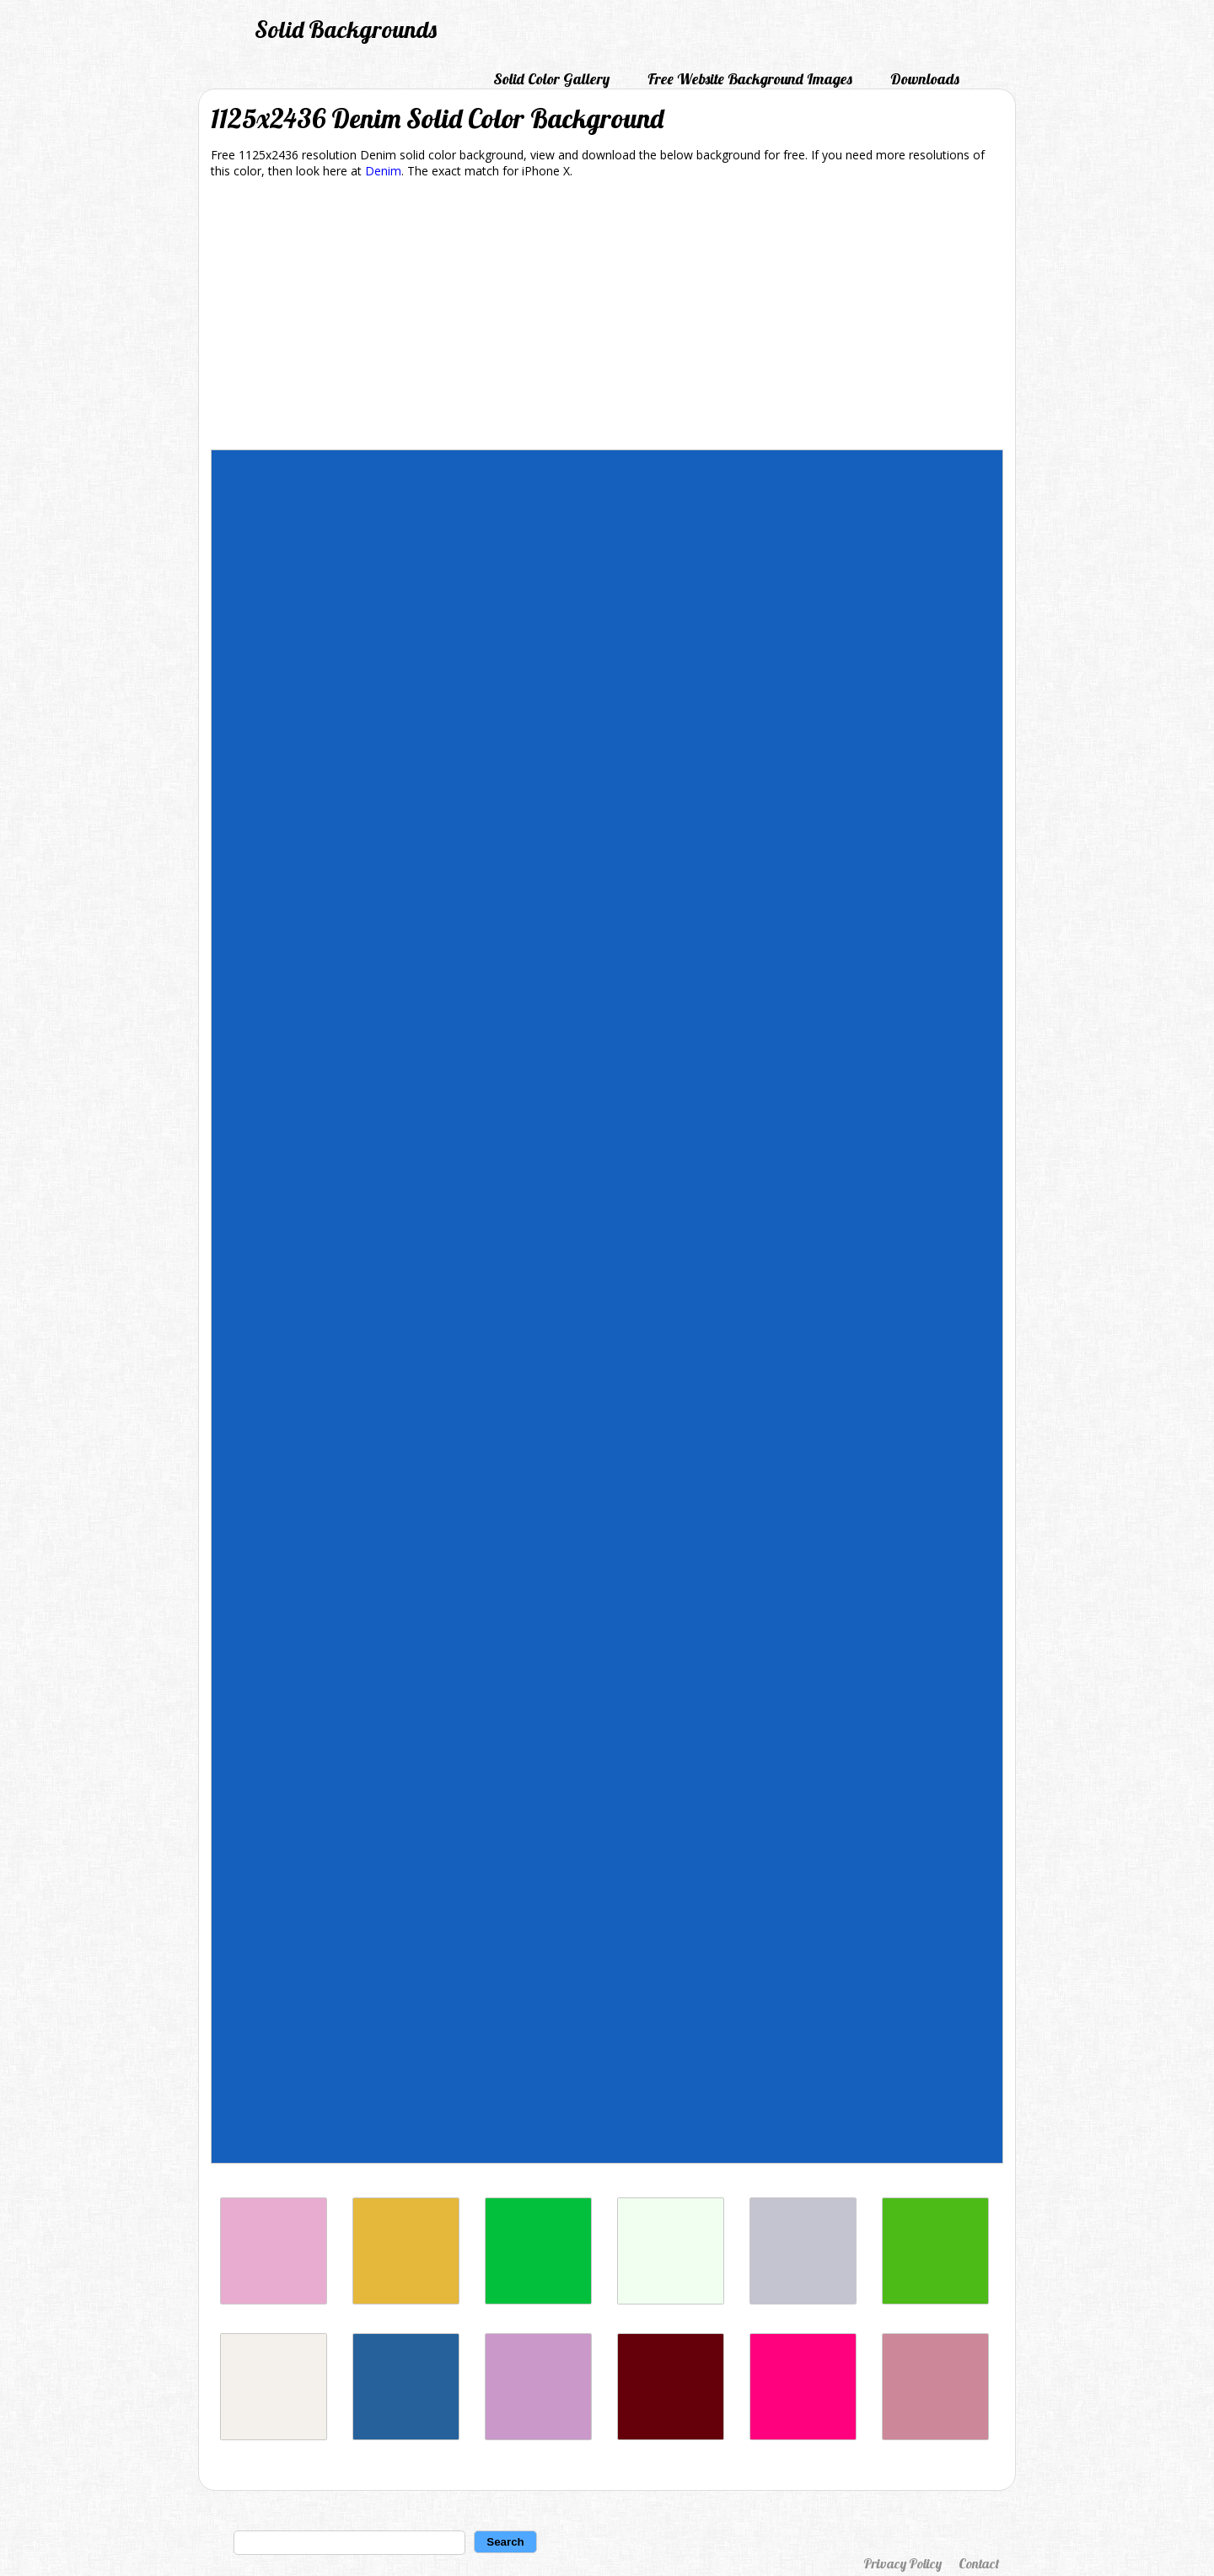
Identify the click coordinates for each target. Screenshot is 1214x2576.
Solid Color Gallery (551, 79)
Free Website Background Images (749, 79)
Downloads (924, 79)
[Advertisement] (607, 317)
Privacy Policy (902, 2563)
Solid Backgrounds (346, 29)
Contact (979, 2563)
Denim (383, 171)
